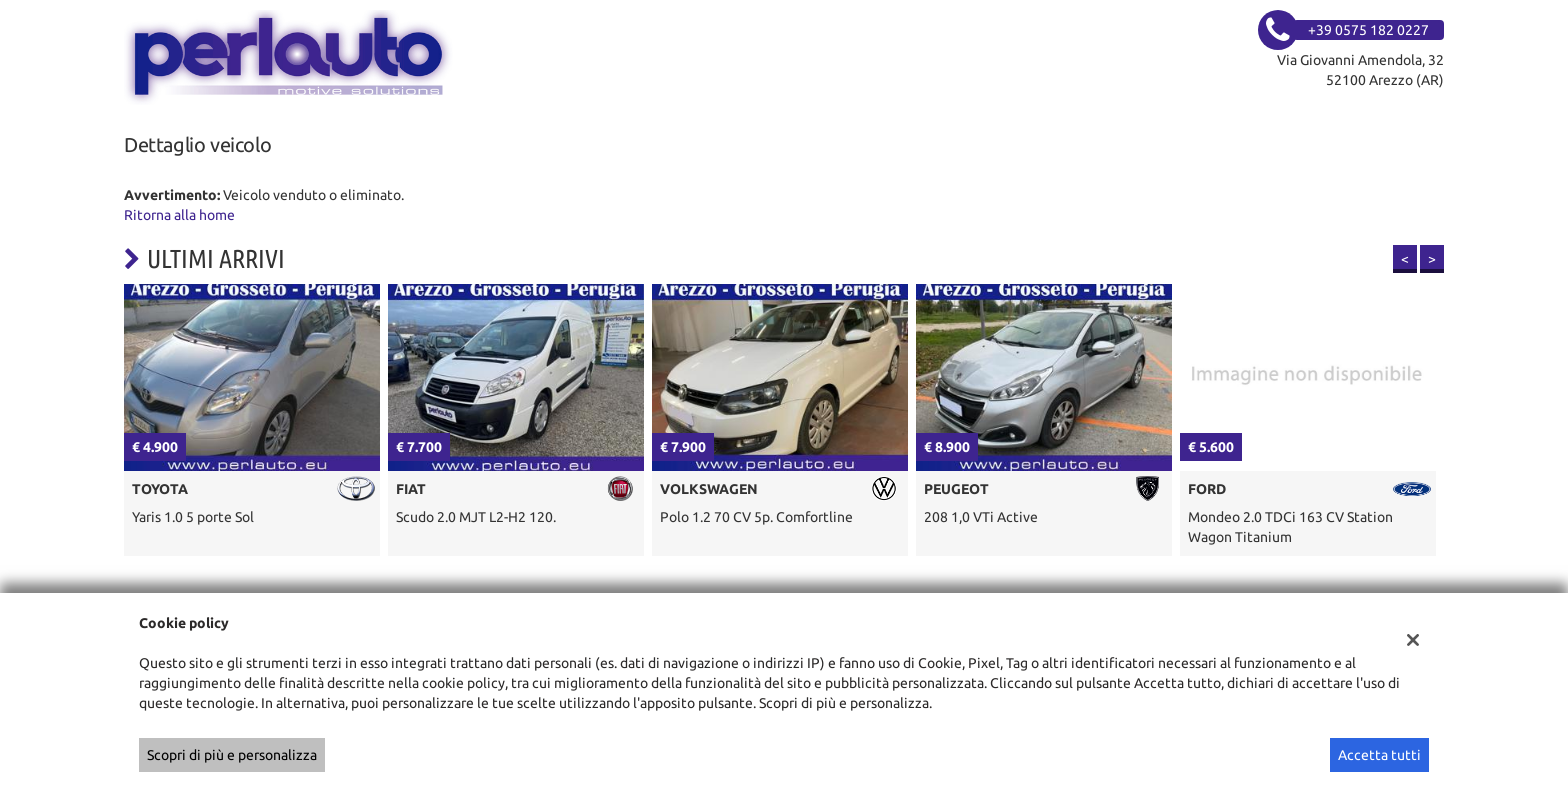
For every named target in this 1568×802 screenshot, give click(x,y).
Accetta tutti (1379, 755)
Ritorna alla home (179, 215)
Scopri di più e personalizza (232, 755)
